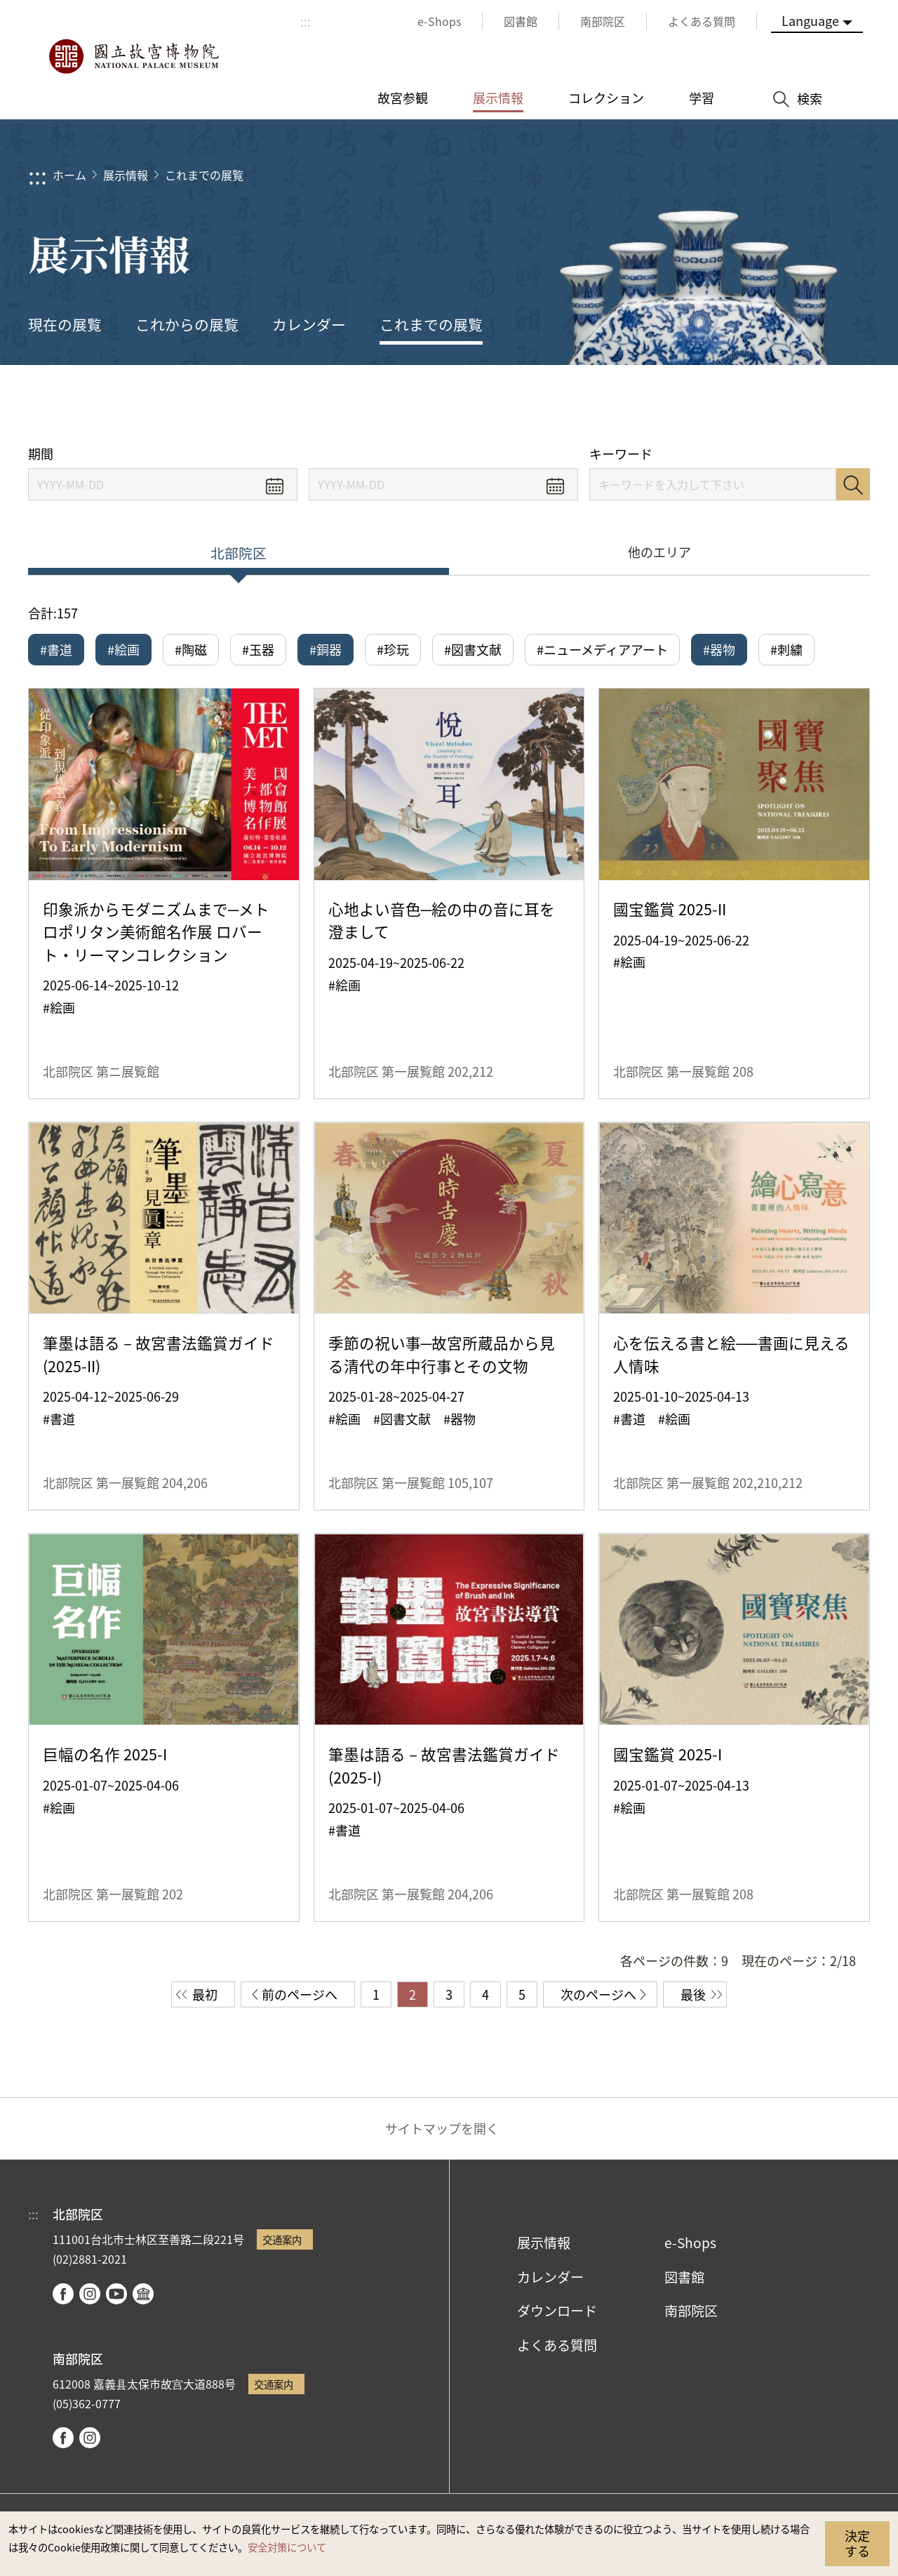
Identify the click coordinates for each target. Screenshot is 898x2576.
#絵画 (123, 649)
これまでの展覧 (204, 174)
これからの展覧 (187, 324)
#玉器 (258, 649)
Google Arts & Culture (143, 2293)
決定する (857, 2543)
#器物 (719, 649)
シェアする (730, 405)
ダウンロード (557, 2311)
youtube (116, 2293)
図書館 (684, 2277)
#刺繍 (786, 649)
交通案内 (282, 2239)
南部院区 (691, 2311)
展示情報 (125, 174)
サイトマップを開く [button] (442, 2128)
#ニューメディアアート (602, 649)
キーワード (620, 454)
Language (810, 20)
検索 (853, 484)
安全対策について (287, 2547)
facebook (63, 2293)
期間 (40, 454)
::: (305, 21)
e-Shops (690, 2242)
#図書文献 (473, 649)
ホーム (69, 174)
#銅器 (325, 649)
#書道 (56, 649)
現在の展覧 (65, 324)
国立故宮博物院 (133, 56)
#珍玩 (393, 649)
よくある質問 (557, 2345)
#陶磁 (191, 649)
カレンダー (309, 324)
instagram (89, 2293)
